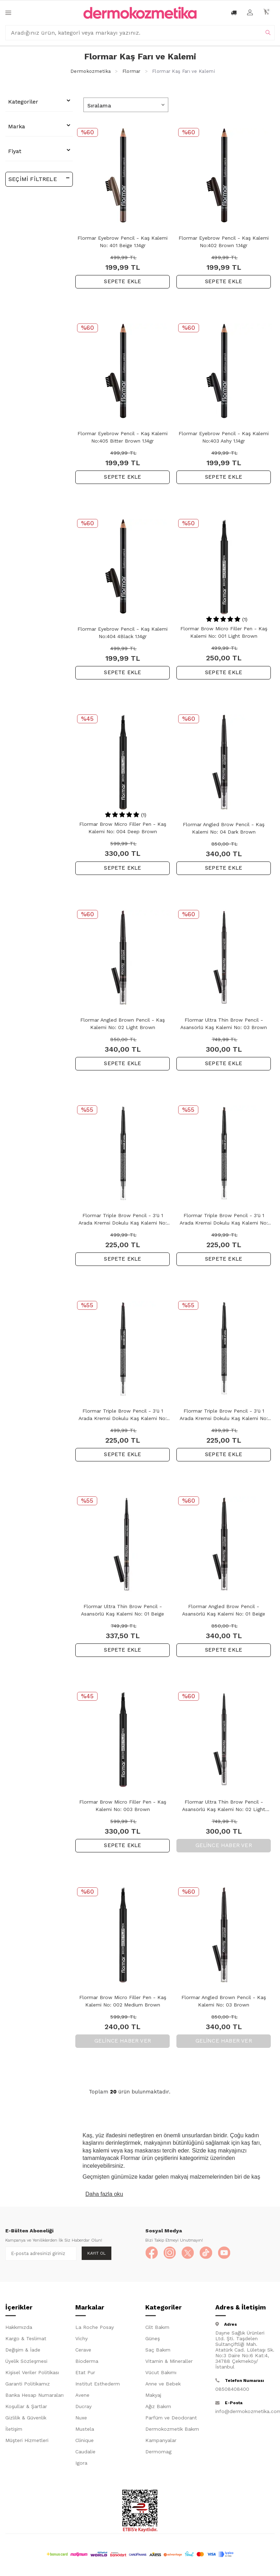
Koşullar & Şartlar (26, 2408)
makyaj (181, 2177)
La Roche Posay (94, 2328)
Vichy (81, 2340)
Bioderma (86, 2362)
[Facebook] (152, 2254)
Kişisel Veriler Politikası (32, 2374)
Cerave (83, 2351)
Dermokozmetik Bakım (172, 2430)
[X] (191, 2254)
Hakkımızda (18, 2328)
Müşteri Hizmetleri (26, 2441)
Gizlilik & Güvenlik (25, 2419)
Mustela (84, 2430)
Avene (82, 2396)
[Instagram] (172, 2254)
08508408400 (232, 2390)
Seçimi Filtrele (39, 178)
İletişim (13, 2430)
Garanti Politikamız (27, 2385)
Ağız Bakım (158, 2408)
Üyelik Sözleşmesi (26, 2362)
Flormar (131, 71)
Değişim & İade (22, 2351)
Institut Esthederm (97, 2385)
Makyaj (153, 2396)
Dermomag (158, 2453)
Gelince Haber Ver (224, 1845)
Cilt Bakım (157, 2328)
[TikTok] (211, 2254)
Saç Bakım (157, 2351)
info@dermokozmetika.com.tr (245, 2413)
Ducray (83, 2408)
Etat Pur (85, 2374)
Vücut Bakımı (160, 2374)
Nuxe (81, 2419)
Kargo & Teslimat (25, 2340)
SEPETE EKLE (122, 281)
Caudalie (85, 2453)
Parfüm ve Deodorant (171, 2419)
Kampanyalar (160, 2441)
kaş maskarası (143, 2151)
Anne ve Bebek (163, 2385)
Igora (81, 2464)
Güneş (152, 2340)
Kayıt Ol (96, 2253)
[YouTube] (230, 2254)
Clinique (84, 2441)
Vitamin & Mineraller (169, 2362)
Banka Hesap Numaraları (34, 2396)
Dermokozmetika (90, 71)
